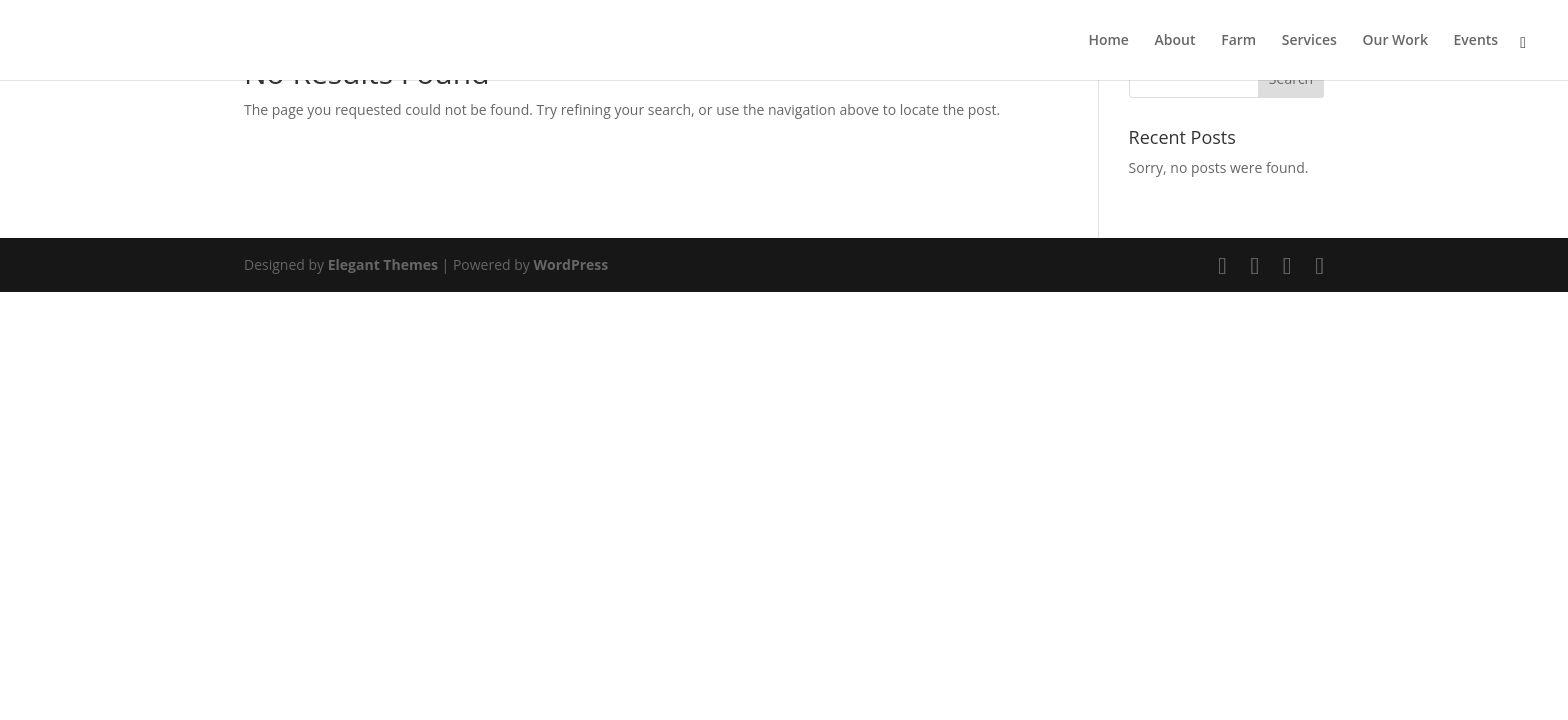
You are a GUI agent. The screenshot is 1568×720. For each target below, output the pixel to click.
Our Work (1394, 41)
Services (1309, 41)
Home (1108, 41)
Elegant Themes (383, 264)
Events (1476, 41)
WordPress (570, 264)
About (1175, 41)
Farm (1238, 41)
